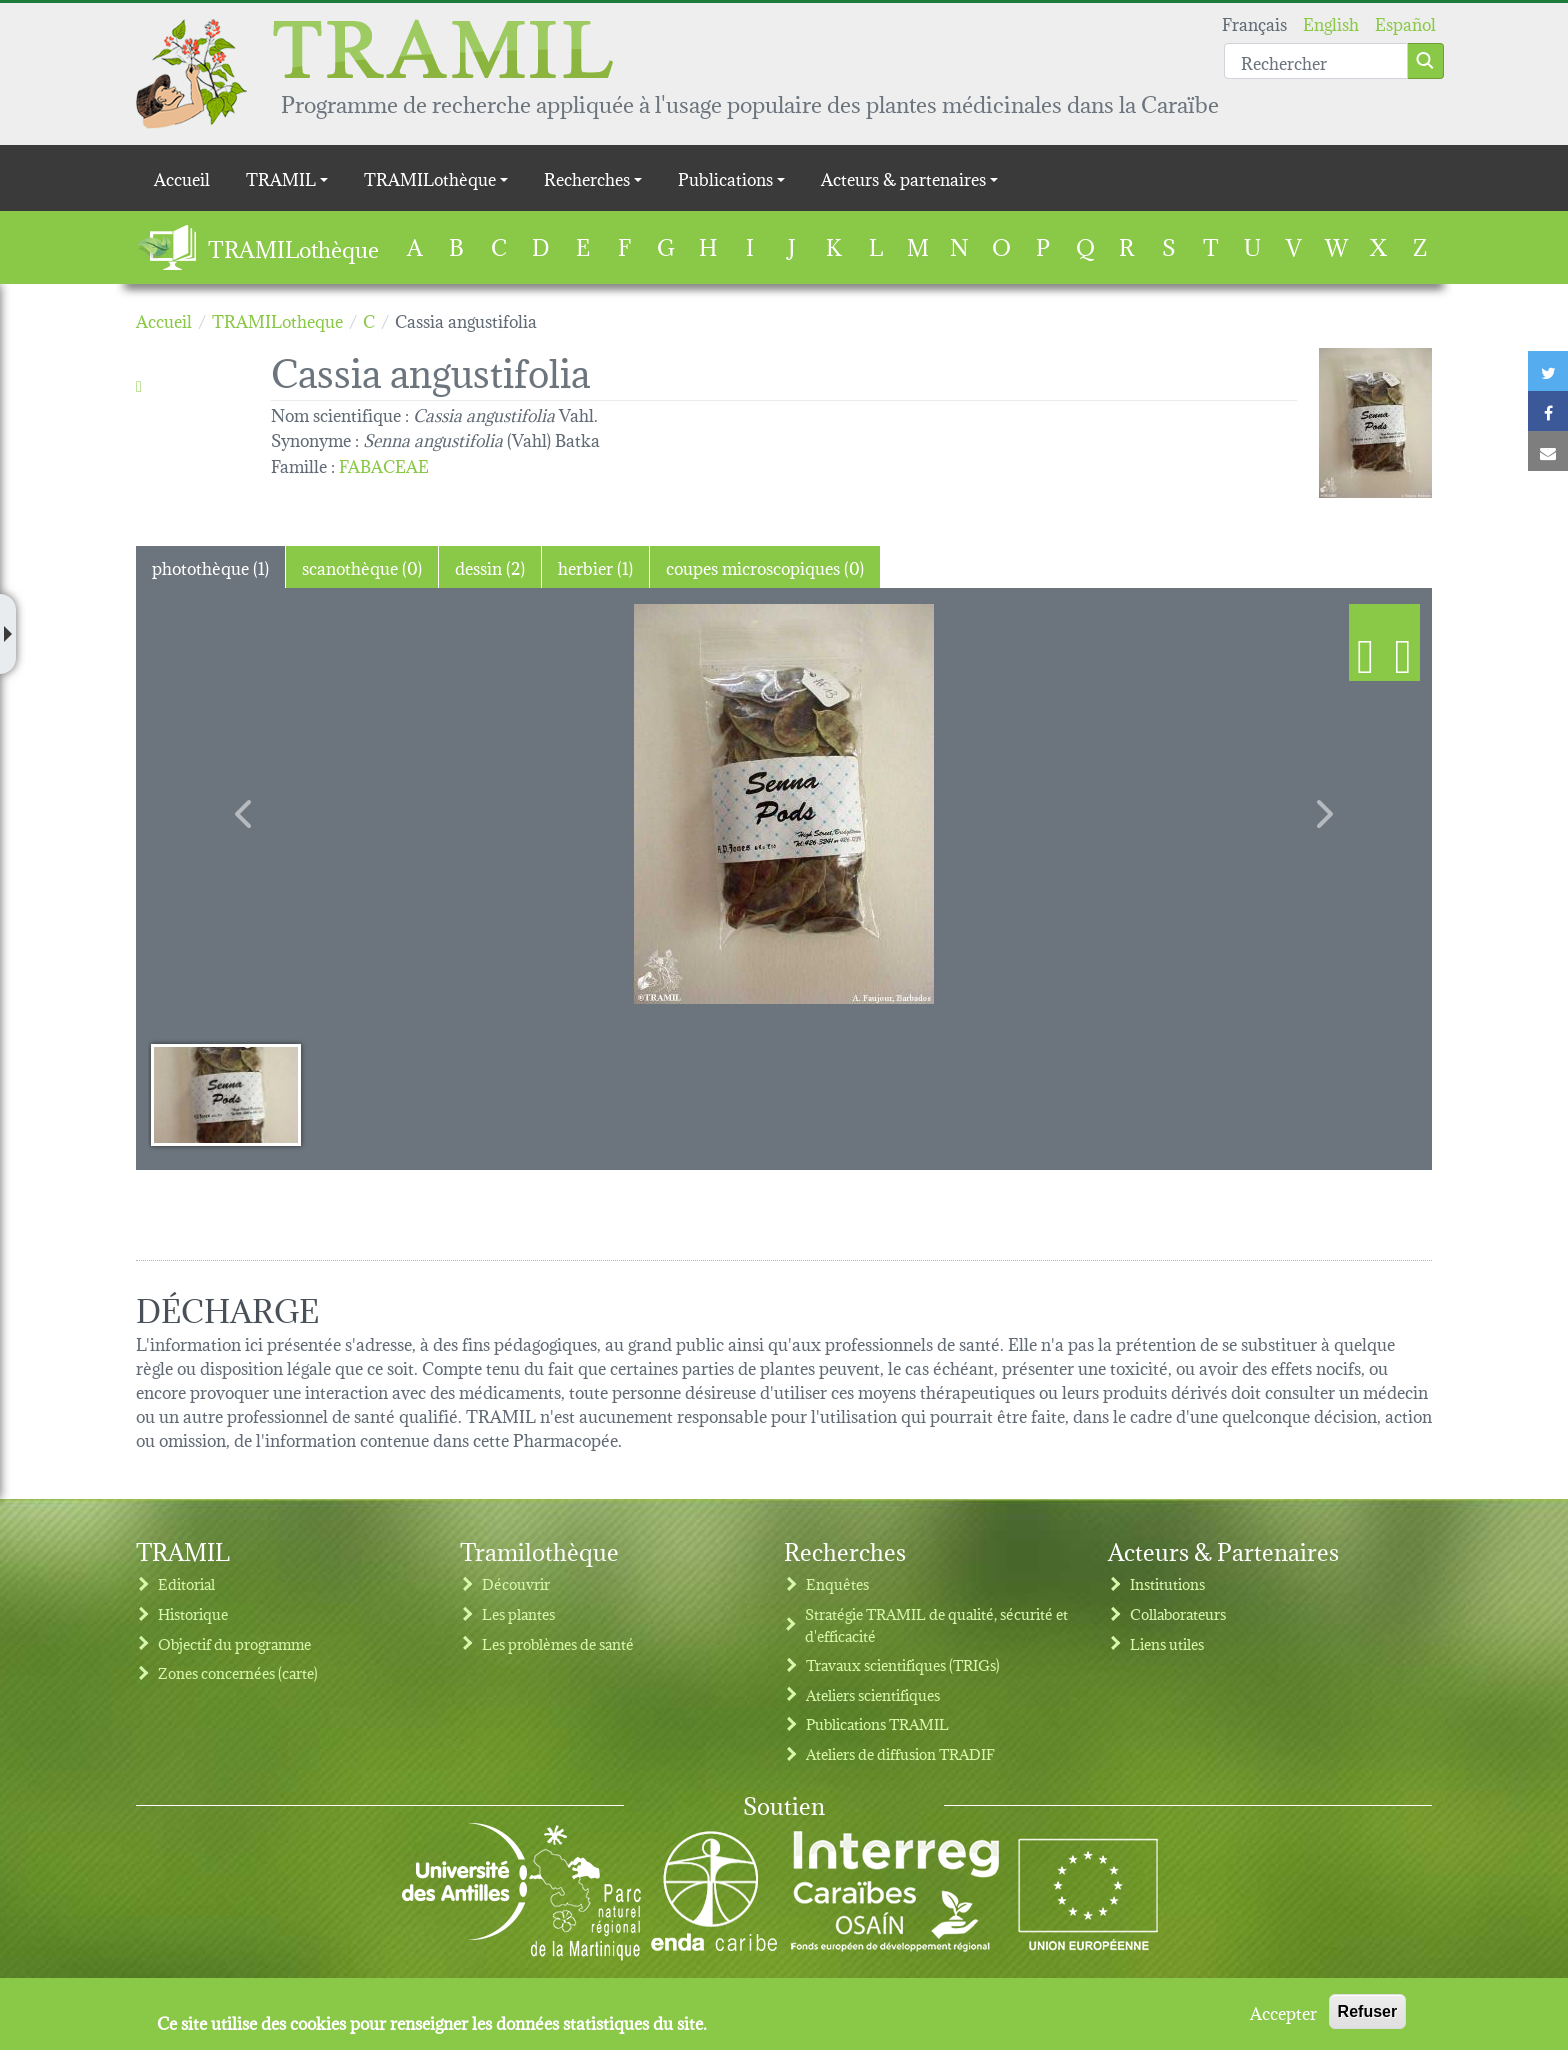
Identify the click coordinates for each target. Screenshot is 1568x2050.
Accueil (182, 177)
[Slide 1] (226, 1094)
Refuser (1368, 2011)
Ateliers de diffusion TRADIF (900, 1753)
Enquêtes (837, 1583)
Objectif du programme (234, 1643)
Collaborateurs (1178, 1613)
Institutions (1167, 1583)
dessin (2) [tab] (490, 566)
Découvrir (516, 1583)
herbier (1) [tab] (595, 566)
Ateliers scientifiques (873, 1694)
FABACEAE (384, 464)
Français (1254, 22)
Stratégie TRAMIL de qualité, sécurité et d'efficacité (936, 1624)
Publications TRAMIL (877, 1723)
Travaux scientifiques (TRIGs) (903, 1664)
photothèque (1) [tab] (210, 566)
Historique (193, 1613)
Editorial (186, 1583)
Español (1405, 22)
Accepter (1283, 2012)
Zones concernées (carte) (238, 1672)
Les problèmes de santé (558, 1643)
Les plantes (518, 1613)
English (1331, 22)
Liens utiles (1167, 1643)
